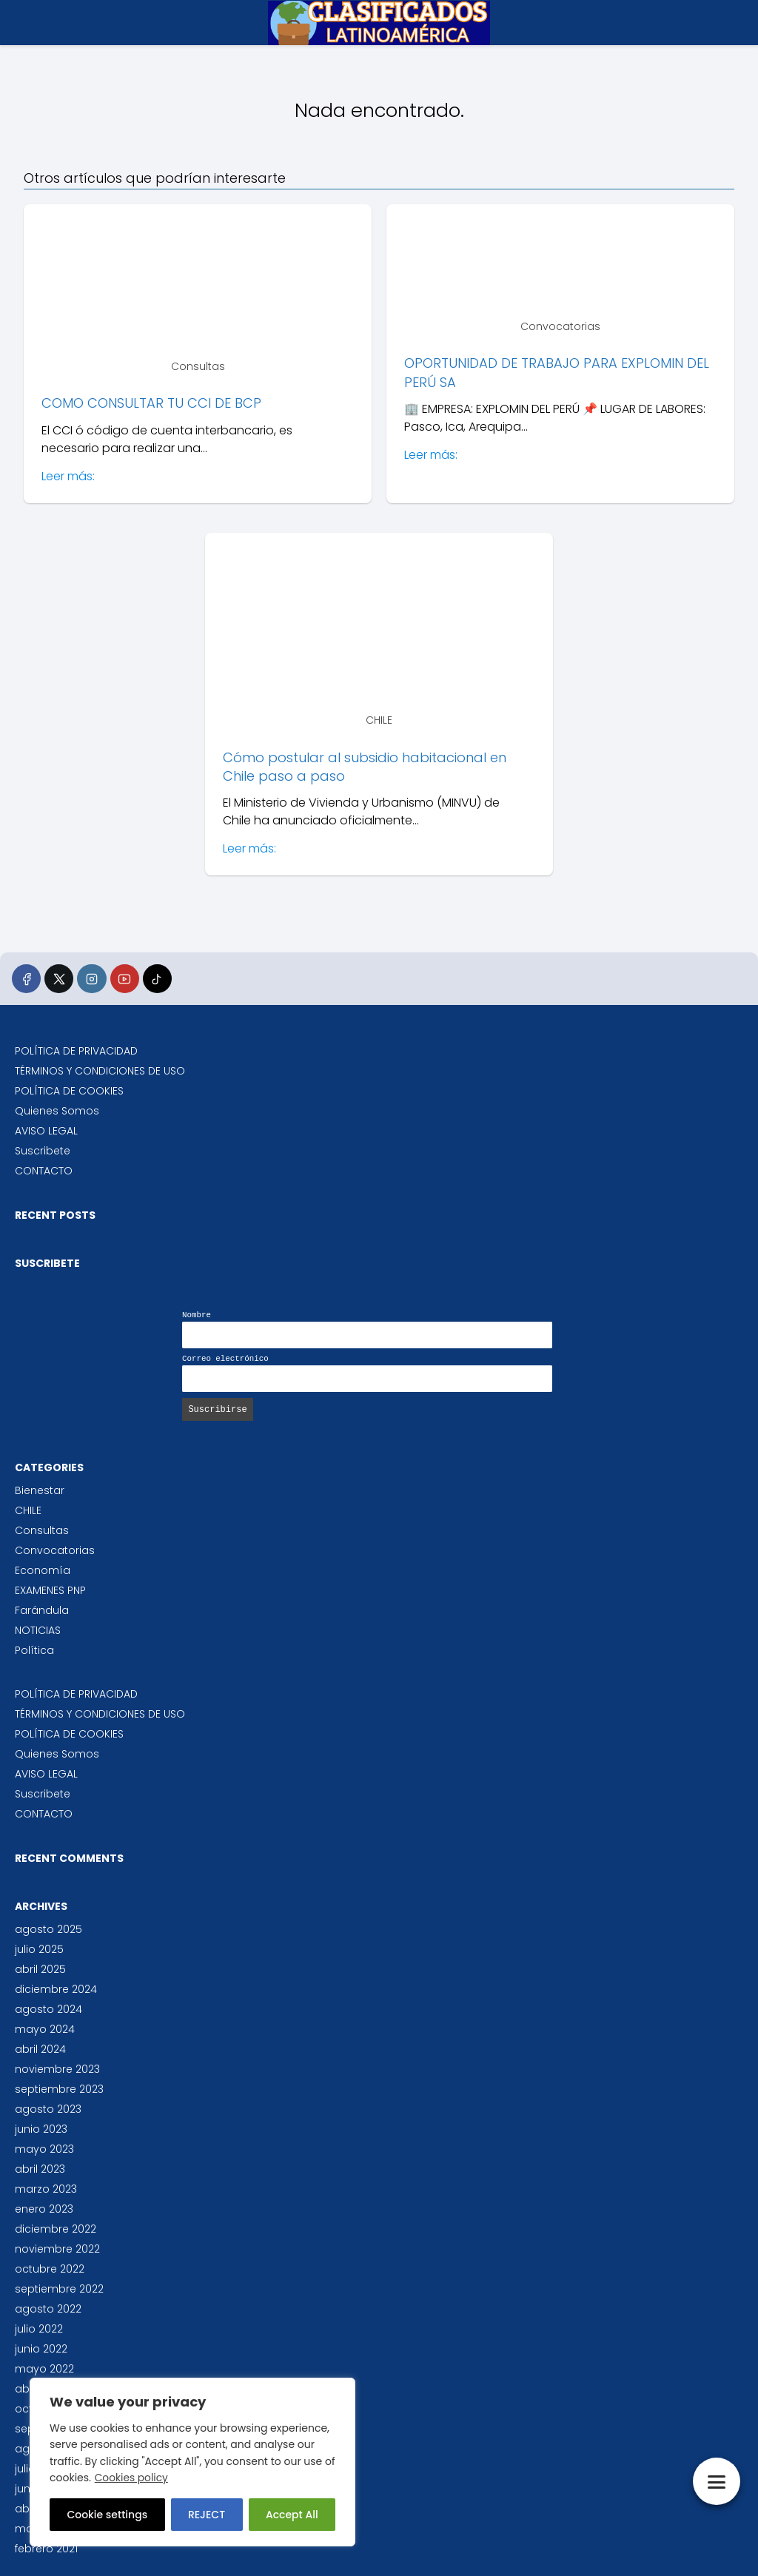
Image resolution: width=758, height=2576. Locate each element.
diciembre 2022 (55, 2229)
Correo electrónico (225, 1358)
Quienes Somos (57, 1110)
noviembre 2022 (57, 2249)
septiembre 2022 (59, 2288)
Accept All (292, 2514)
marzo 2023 (46, 2189)
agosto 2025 (48, 1929)
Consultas (42, 1530)
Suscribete (42, 1150)
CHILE (28, 1510)
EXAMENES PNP (50, 1590)
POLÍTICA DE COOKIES (69, 1090)
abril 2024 (40, 2049)
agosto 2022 (48, 2308)
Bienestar (39, 1490)
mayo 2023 (44, 2149)
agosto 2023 (48, 2109)
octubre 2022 (49, 2268)
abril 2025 (40, 1969)
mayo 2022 (44, 2368)
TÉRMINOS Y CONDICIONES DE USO (100, 1070)
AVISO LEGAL (46, 1130)
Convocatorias (55, 1550)
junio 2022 (41, 2348)
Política (34, 1650)
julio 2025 (39, 1949)
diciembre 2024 (56, 1989)
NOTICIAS (38, 1630)
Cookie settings (107, 2514)
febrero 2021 (46, 2548)
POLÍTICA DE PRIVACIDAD (76, 1050)
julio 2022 (39, 2328)
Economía (42, 1570)
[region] (192, 2462)
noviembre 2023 (57, 2069)
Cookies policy (132, 2478)
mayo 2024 (45, 2029)
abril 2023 (40, 2169)
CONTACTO (44, 1170)
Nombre (196, 1315)
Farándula (42, 1610)
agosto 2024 (48, 2009)
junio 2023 (41, 2129)
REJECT (206, 2514)
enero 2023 (44, 2209)
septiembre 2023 (59, 2089)
